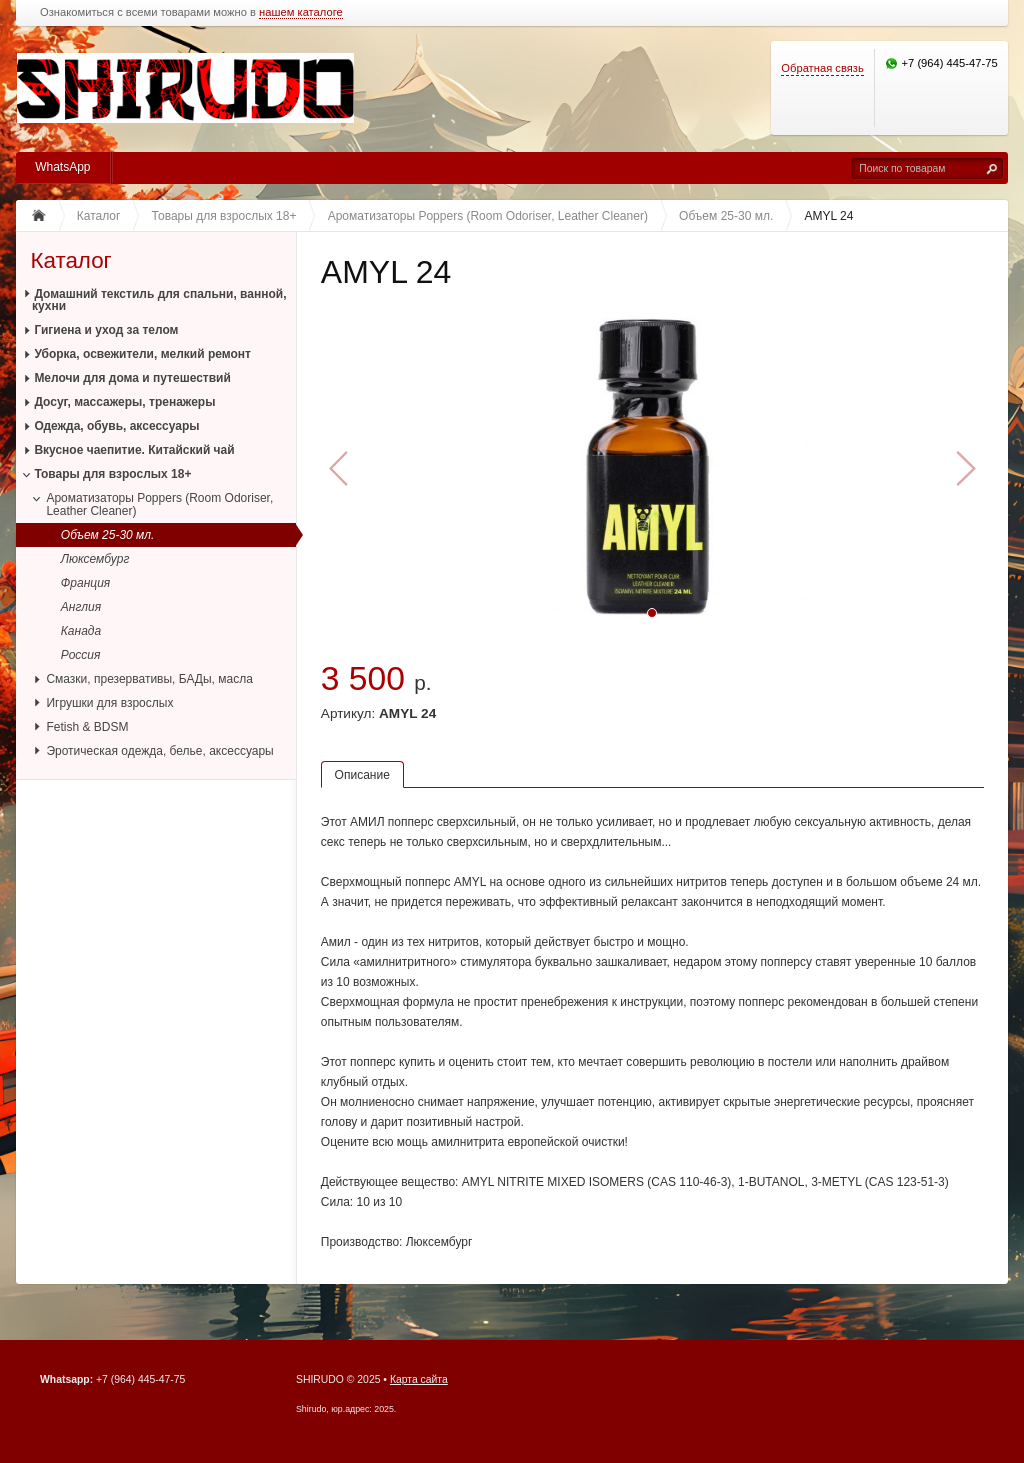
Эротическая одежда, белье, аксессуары (159, 751)
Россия (81, 655)
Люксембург (95, 559)
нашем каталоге (301, 12)
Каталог (70, 260)
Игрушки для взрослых (109, 703)
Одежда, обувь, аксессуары (116, 426)
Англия (81, 607)
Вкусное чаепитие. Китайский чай (134, 450)
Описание (362, 775)
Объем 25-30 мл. (108, 535)
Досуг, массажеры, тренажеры (124, 402)
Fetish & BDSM (87, 727)
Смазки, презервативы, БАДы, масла (149, 679)
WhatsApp (62, 167)
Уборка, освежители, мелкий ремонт (142, 354)
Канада (81, 631)
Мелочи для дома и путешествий (132, 378)
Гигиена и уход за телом (106, 330)
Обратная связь (822, 68)
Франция (85, 583)
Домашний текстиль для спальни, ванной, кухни (159, 300)
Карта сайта (419, 1379)
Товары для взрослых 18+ (112, 474)
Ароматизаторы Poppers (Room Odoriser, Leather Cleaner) (159, 504)
